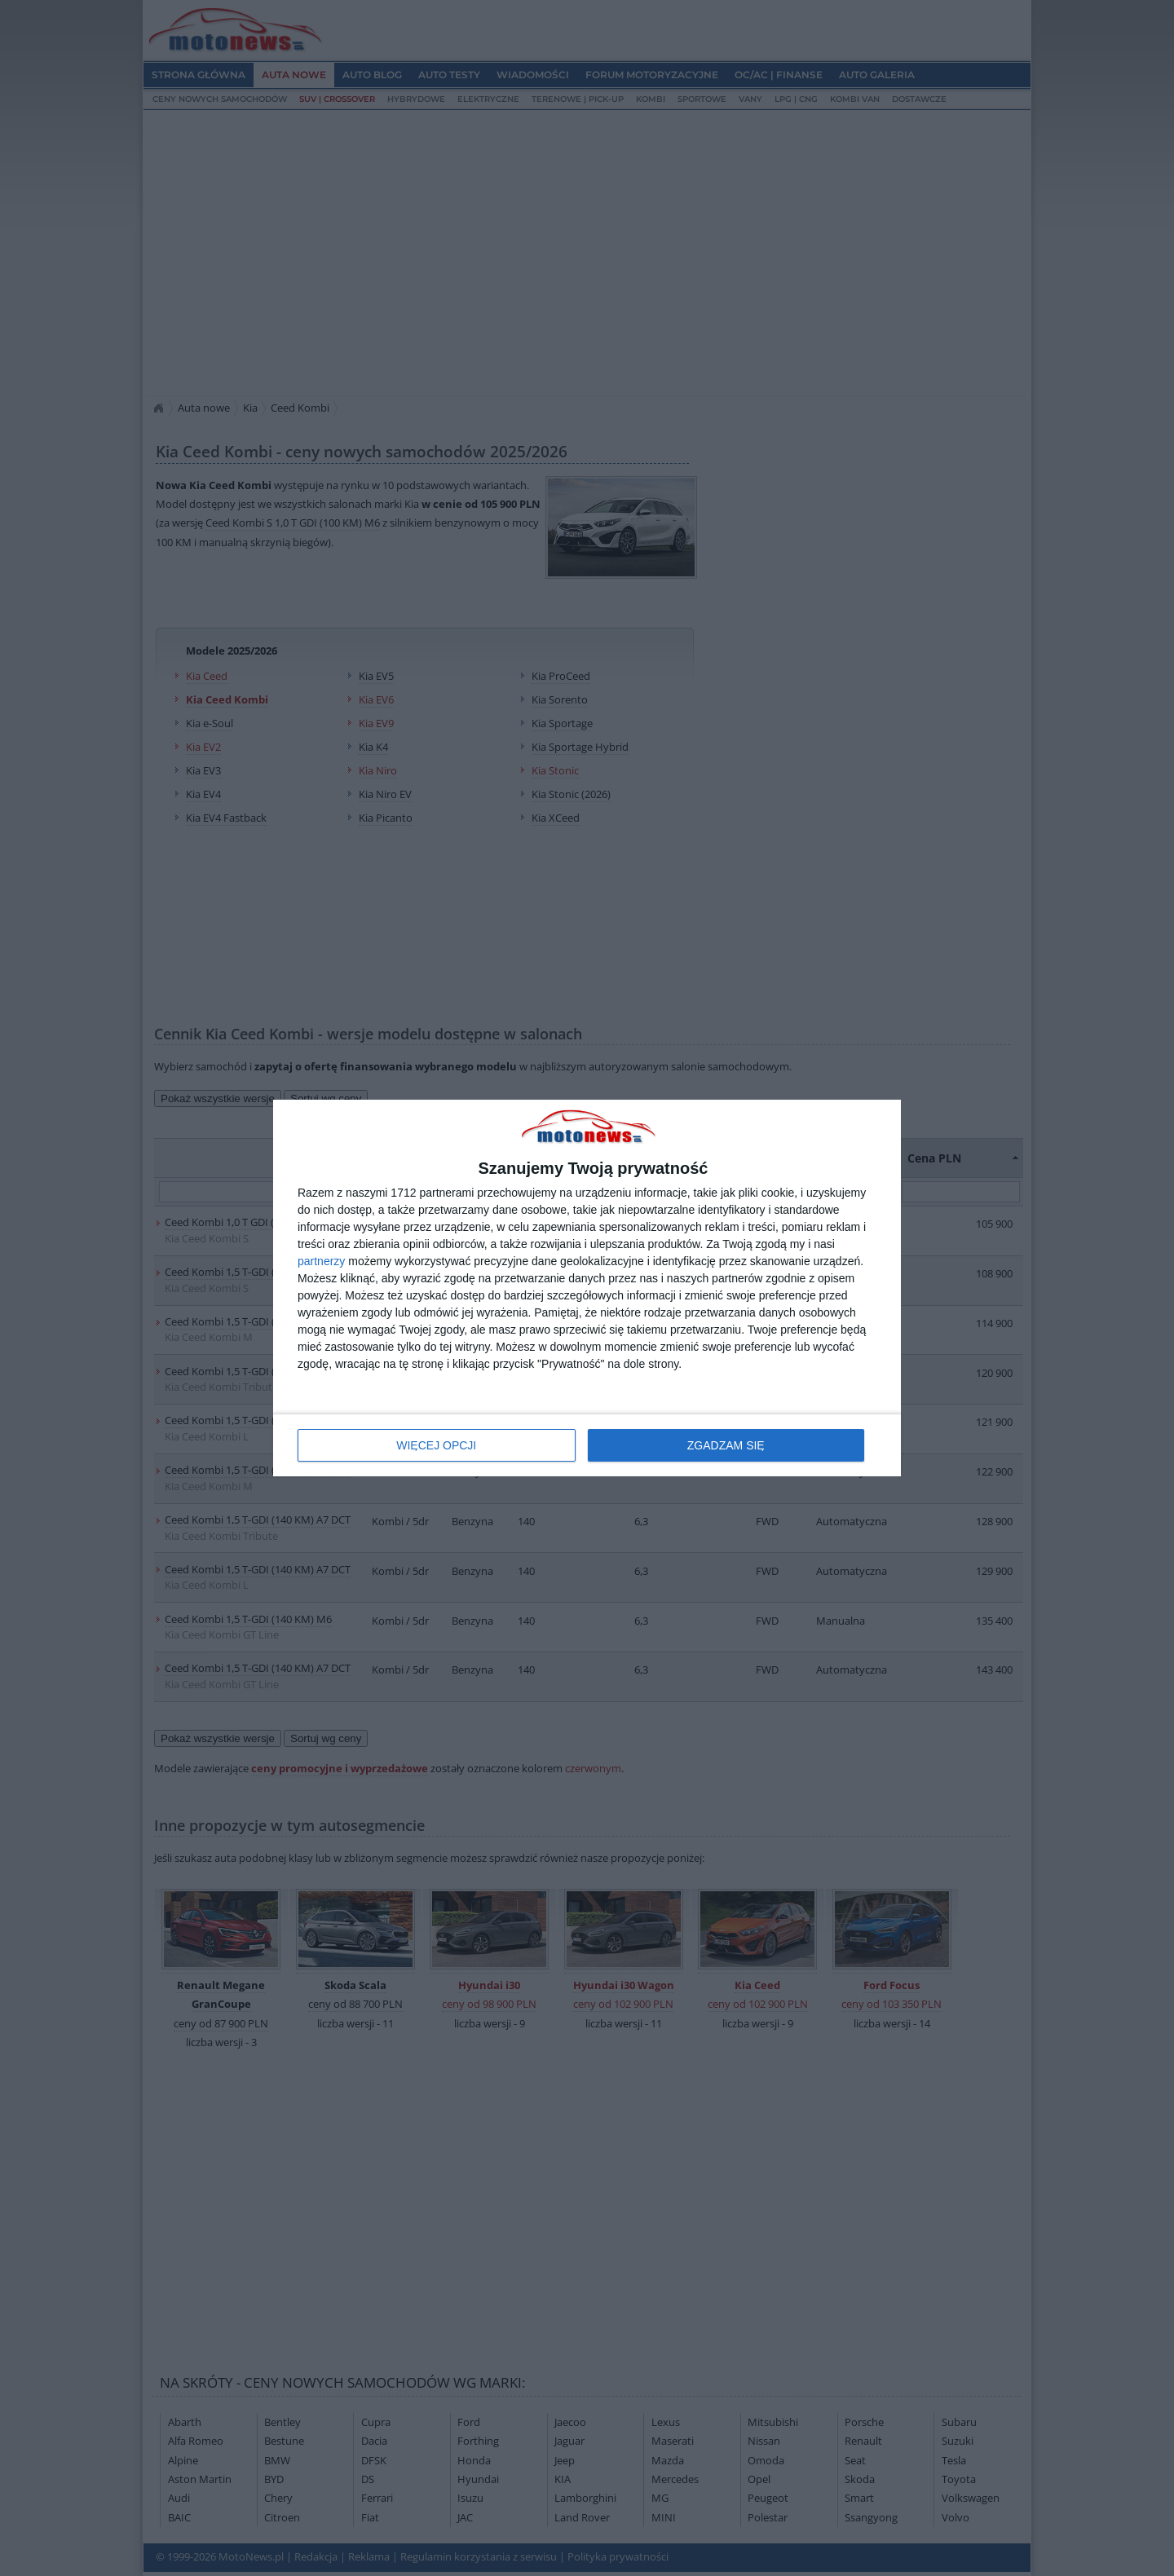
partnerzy (321, 1261)
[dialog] (587, 1288)
